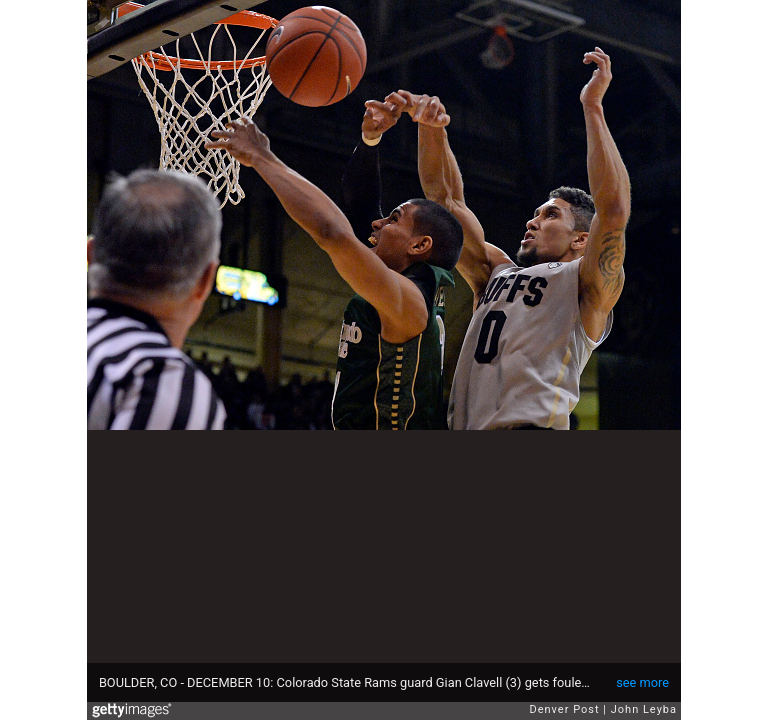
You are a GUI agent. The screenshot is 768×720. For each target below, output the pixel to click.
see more (642, 682)
